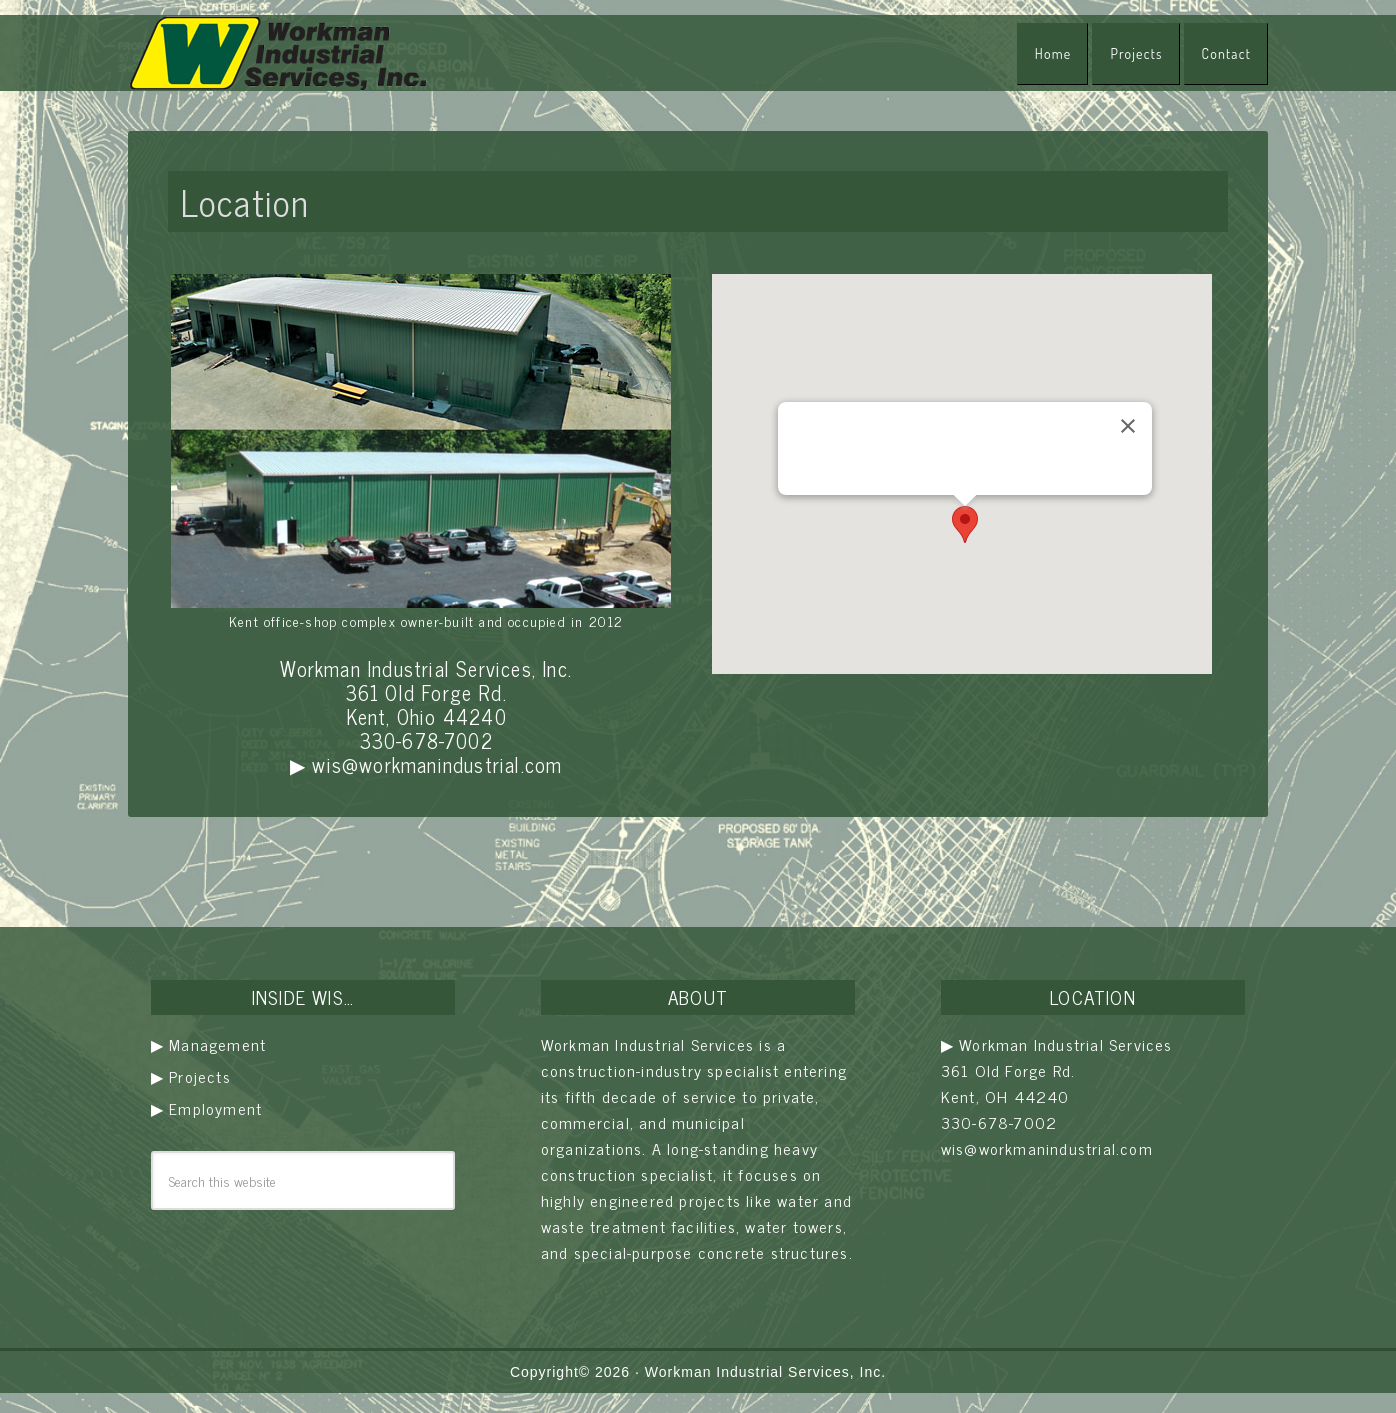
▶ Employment (206, 1108)
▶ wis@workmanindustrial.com (426, 764)
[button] (965, 524)
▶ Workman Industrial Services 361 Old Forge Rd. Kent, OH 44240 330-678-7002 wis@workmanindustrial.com (1057, 1096)
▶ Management (208, 1044)
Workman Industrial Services (278, 53)
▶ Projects (191, 1076)
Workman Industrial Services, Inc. (765, 1372)
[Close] (1128, 426)
